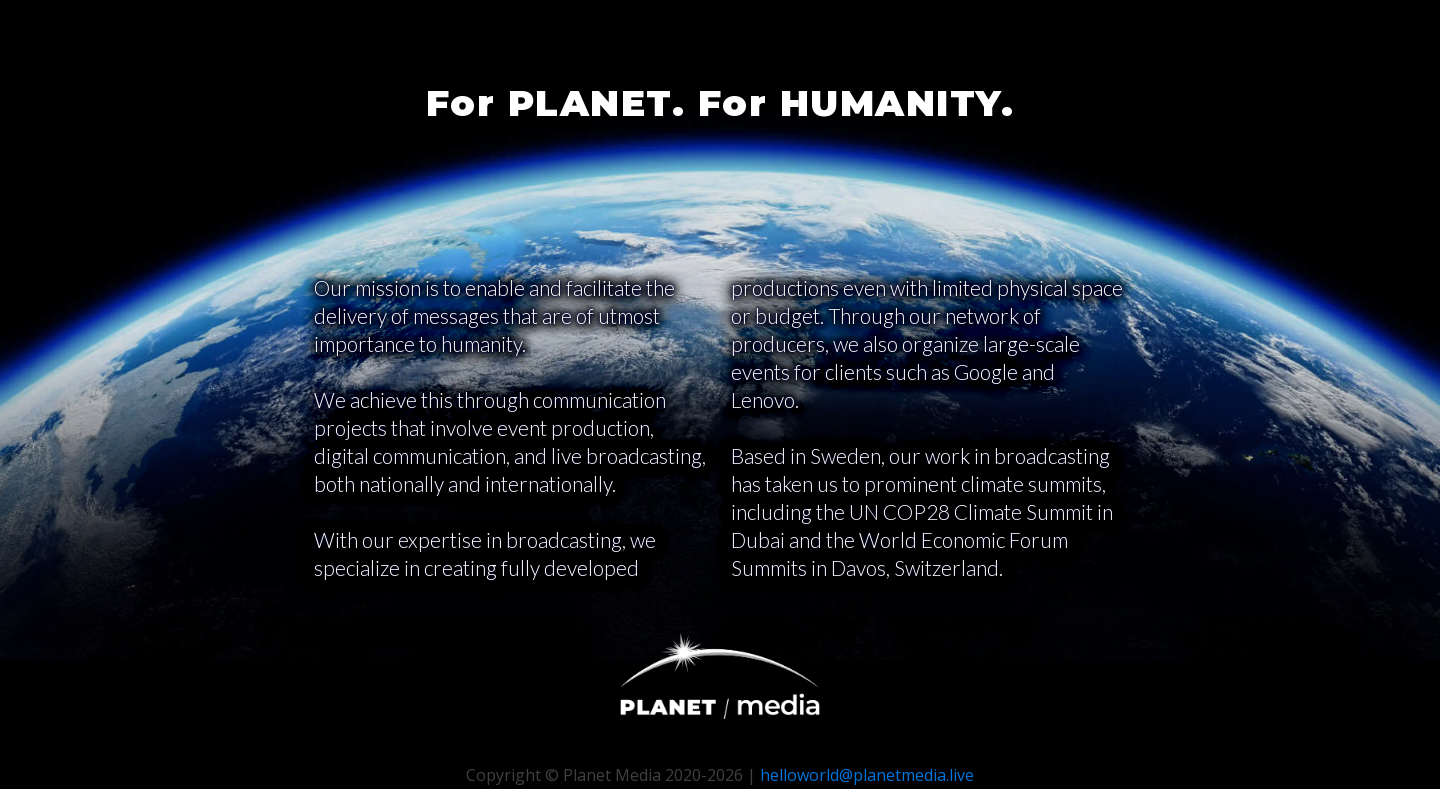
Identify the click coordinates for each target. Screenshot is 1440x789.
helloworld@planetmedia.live (867, 775)
